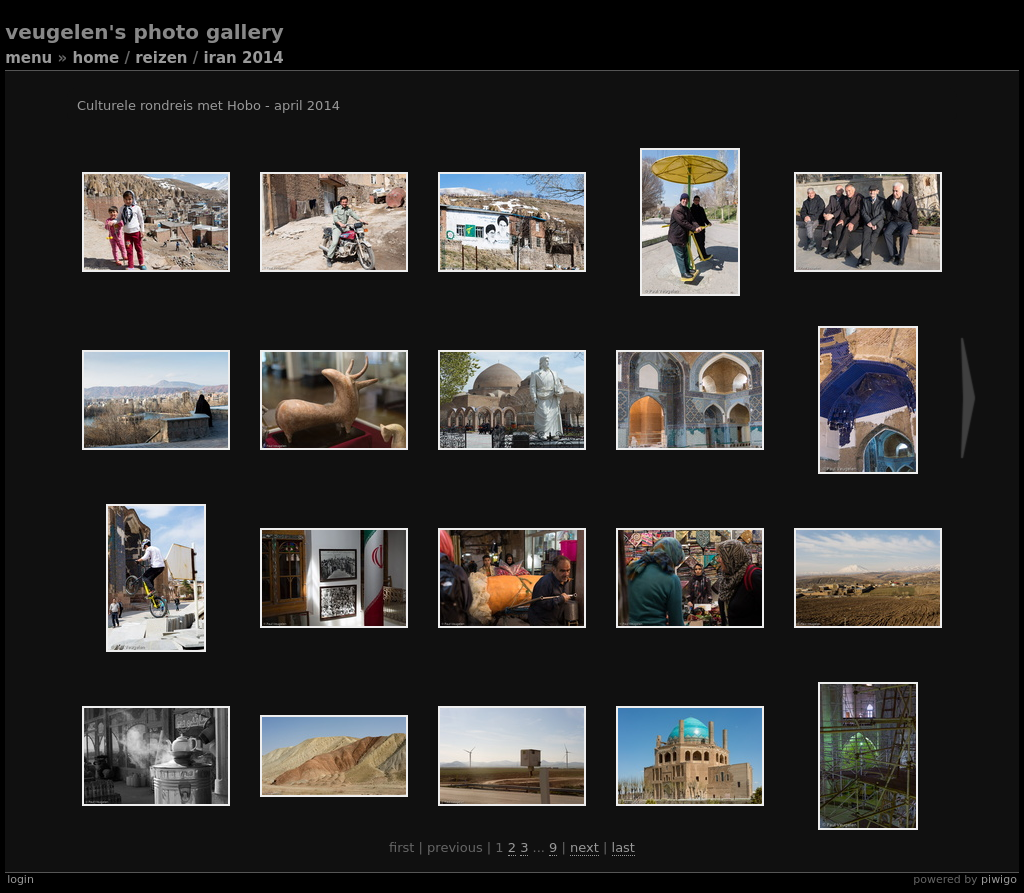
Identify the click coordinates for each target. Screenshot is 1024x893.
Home (95, 58)
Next (584, 847)
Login (20, 879)
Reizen (161, 58)
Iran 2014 (243, 58)
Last (623, 847)
